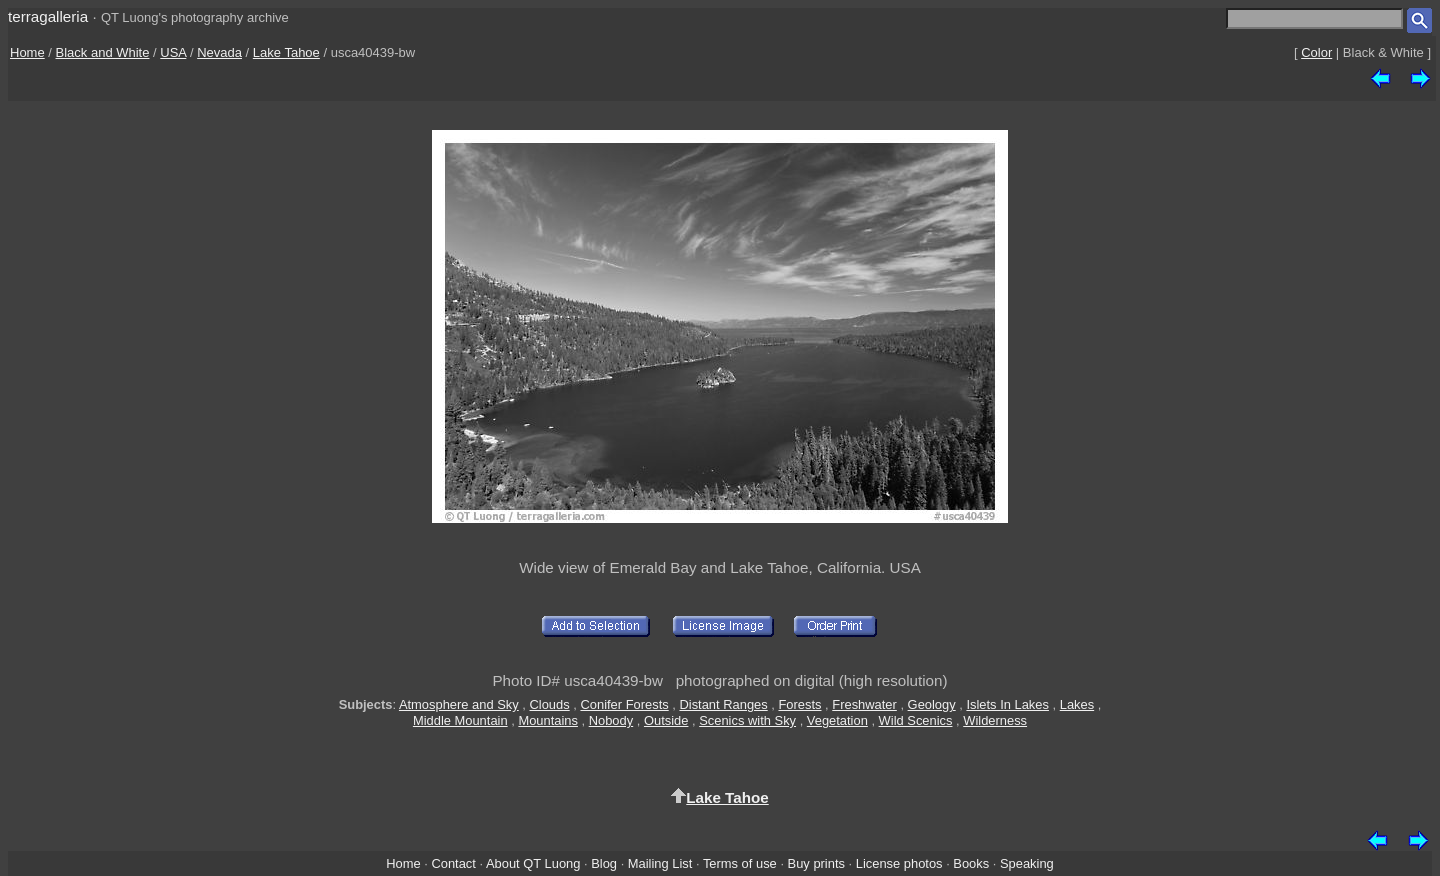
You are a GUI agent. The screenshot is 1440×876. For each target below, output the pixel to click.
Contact (453, 863)
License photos (899, 863)
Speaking (1027, 863)
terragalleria (48, 16)
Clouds (550, 704)
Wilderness (995, 720)
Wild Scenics (916, 720)
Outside (666, 720)
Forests (799, 704)
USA (173, 52)
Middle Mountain (460, 720)
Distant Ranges (723, 704)
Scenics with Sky (747, 720)
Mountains (548, 720)
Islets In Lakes (1007, 704)
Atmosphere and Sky (459, 704)
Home (27, 52)
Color (1316, 52)
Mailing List (660, 863)
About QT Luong (533, 863)
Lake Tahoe (286, 52)
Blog (604, 863)
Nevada (219, 52)
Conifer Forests (624, 704)
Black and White (103, 52)
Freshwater (864, 704)
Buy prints (816, 863)
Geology (932, 704)
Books (971, 863)
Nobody (611, 720)
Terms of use (740, 863)
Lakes (1077, 704)
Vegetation (837, 720)
